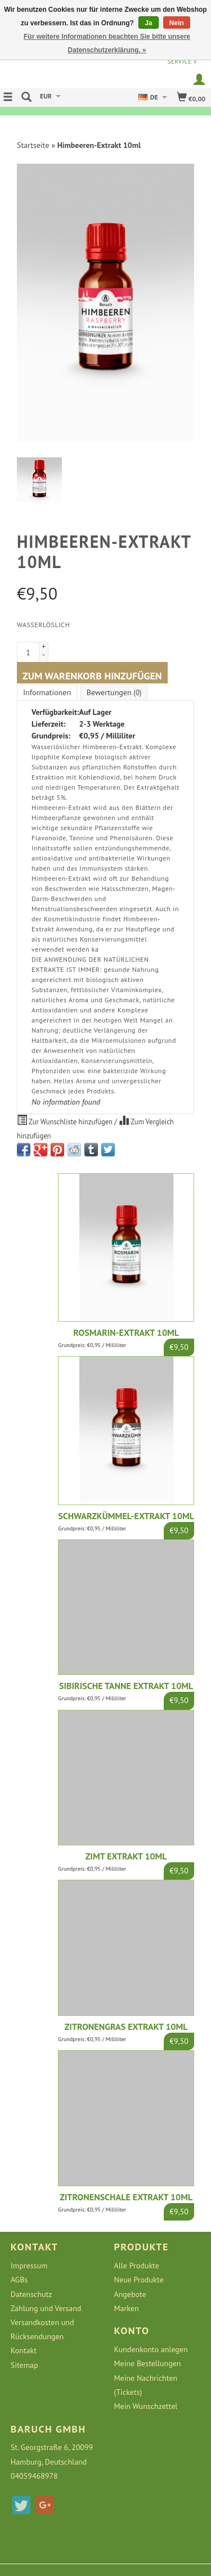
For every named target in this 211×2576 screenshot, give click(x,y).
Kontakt (24, 2350)
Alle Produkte (136, 2265)
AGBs (19, 2280)
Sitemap (24, 2365)
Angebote (130, 2294)
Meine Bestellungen (147, 2363)
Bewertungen (114, 692)
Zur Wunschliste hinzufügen (65, 1120)
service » (182, 61)
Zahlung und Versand (46, 2308)
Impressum (29, 2265)
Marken (126, 2308)
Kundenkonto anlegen (151, 2349)
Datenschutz (31, 2294)
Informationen (47, 692)
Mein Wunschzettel (146, 2406)
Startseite (33, 145)
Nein (176, 23)
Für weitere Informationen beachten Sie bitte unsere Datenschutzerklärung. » (107, 43)
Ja (148, 23)
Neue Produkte (139, 2280)
